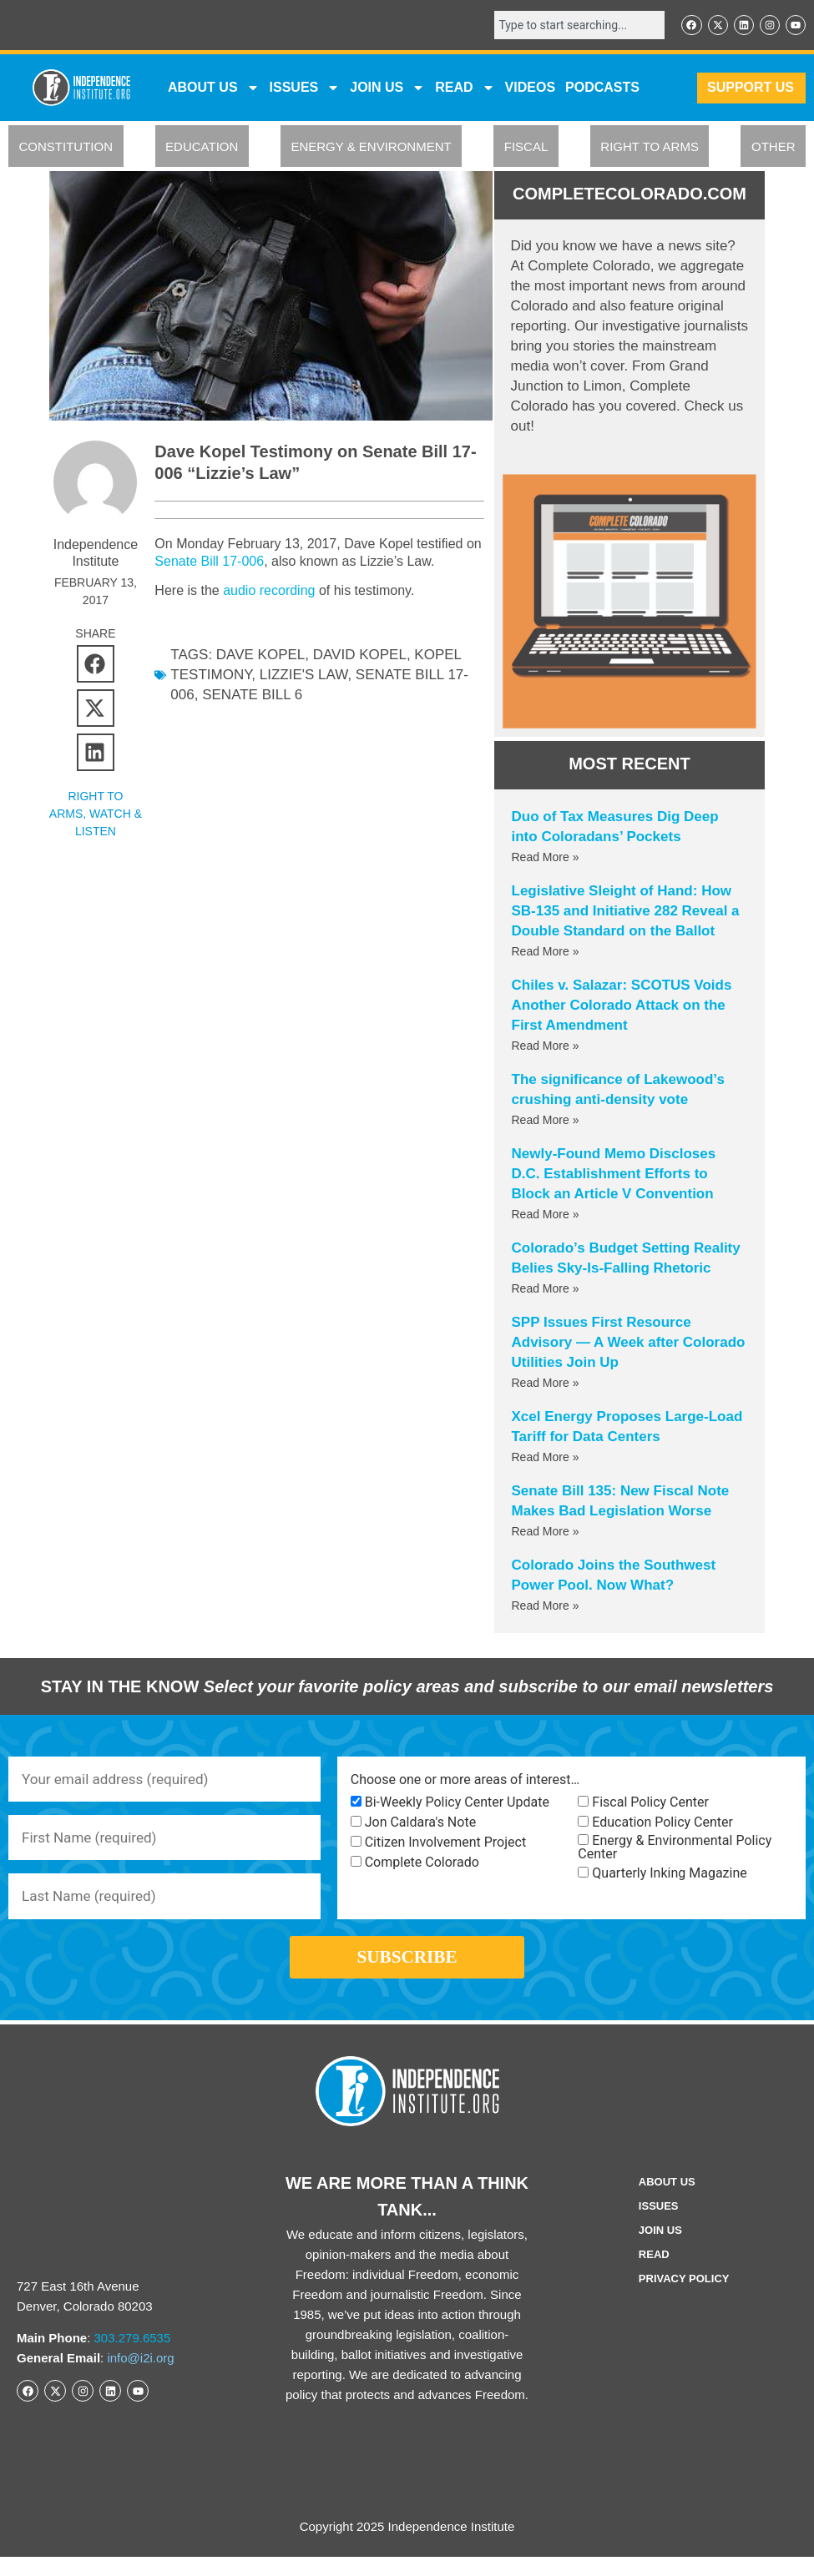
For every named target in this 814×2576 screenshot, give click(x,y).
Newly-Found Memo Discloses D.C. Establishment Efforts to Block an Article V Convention (614, 1174)
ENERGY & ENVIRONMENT (371, 148)
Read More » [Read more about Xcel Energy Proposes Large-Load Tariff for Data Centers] (545, 1457)
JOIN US (387, 89)
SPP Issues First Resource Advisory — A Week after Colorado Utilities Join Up (629, 1343)
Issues (305, 89)
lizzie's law (304, 675)
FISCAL (526, 148)
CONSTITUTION (66, 148)
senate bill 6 (252, 695)
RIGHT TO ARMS (649, 148)
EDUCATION (201, 148)
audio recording (269, 590)
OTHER (773, 148)
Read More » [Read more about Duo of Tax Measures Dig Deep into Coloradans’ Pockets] (545, 858)
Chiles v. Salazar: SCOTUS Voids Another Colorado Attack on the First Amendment (622, 1006)
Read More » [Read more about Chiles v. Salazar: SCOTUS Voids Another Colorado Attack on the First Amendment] (545, 1046)
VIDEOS (530, 89)
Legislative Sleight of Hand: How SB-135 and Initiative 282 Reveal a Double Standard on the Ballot (626, 912)
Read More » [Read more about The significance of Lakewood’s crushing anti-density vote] (545, 1120)
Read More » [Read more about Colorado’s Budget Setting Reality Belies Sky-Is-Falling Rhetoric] (545, 1289)
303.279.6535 (132, 2357)
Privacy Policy (684, 2297)
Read (654, 2273)
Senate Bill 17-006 (227, 561)
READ (464, 89)
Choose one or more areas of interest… (465, 1781)
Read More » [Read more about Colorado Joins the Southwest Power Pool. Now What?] (545, 1606)
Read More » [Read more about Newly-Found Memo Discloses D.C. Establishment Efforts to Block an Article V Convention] (545, 1215)
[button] (95, 664)
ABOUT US (214, 89)
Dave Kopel (260, 655)
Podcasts (602, 89)
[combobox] (572, 26)
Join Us (660, 2249)
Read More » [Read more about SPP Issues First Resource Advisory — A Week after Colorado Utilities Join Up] (545, 1383)
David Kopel (360, 655)
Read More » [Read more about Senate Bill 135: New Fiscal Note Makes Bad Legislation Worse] (545, 1532)
